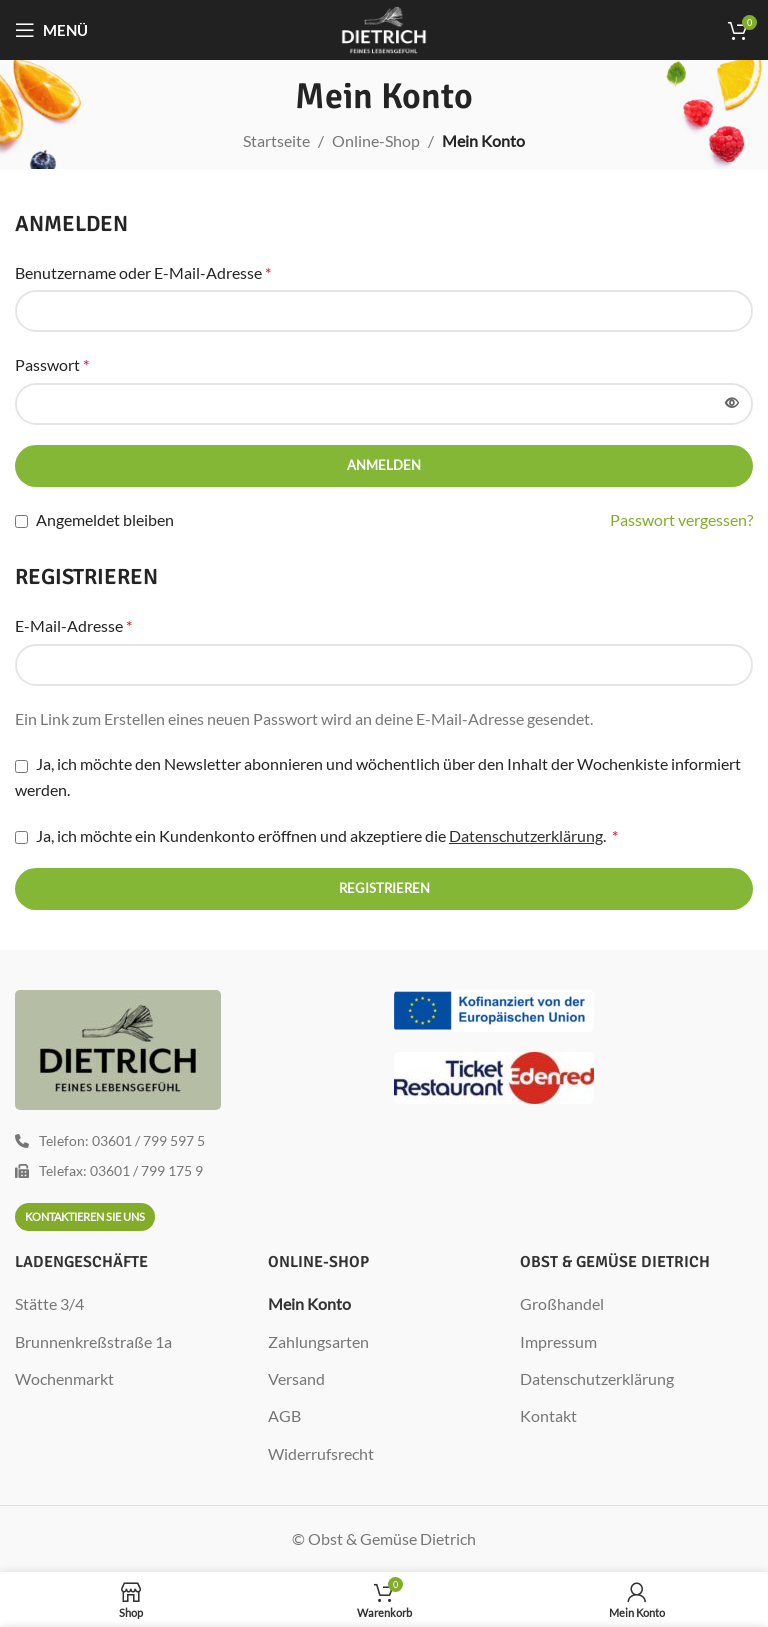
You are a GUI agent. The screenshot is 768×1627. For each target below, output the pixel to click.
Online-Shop (376, 140)
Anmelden (384, 465)
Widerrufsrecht (321, 1453)
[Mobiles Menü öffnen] (51, 30)
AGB (284, 1415)
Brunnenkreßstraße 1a (93, 1341)
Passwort (52, 364)
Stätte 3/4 (49, 1303)
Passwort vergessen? (681, 519)
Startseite (276, 140)
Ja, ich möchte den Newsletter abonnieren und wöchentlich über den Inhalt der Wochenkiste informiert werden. (378, 776)
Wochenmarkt (64, 1378)
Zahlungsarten (318, 1341)
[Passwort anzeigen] (732, 404)
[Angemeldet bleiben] (21, 521)
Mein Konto (309, 1303)
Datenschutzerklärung (526, 835)
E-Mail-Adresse (73, 625)
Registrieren (384, 888)
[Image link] (494, 1008)
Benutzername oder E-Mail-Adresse (143, 272)
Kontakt (548, 1415)
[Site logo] (384, 27)
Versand (296, 1378)
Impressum (558, 1341)
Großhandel (562, 1303)
